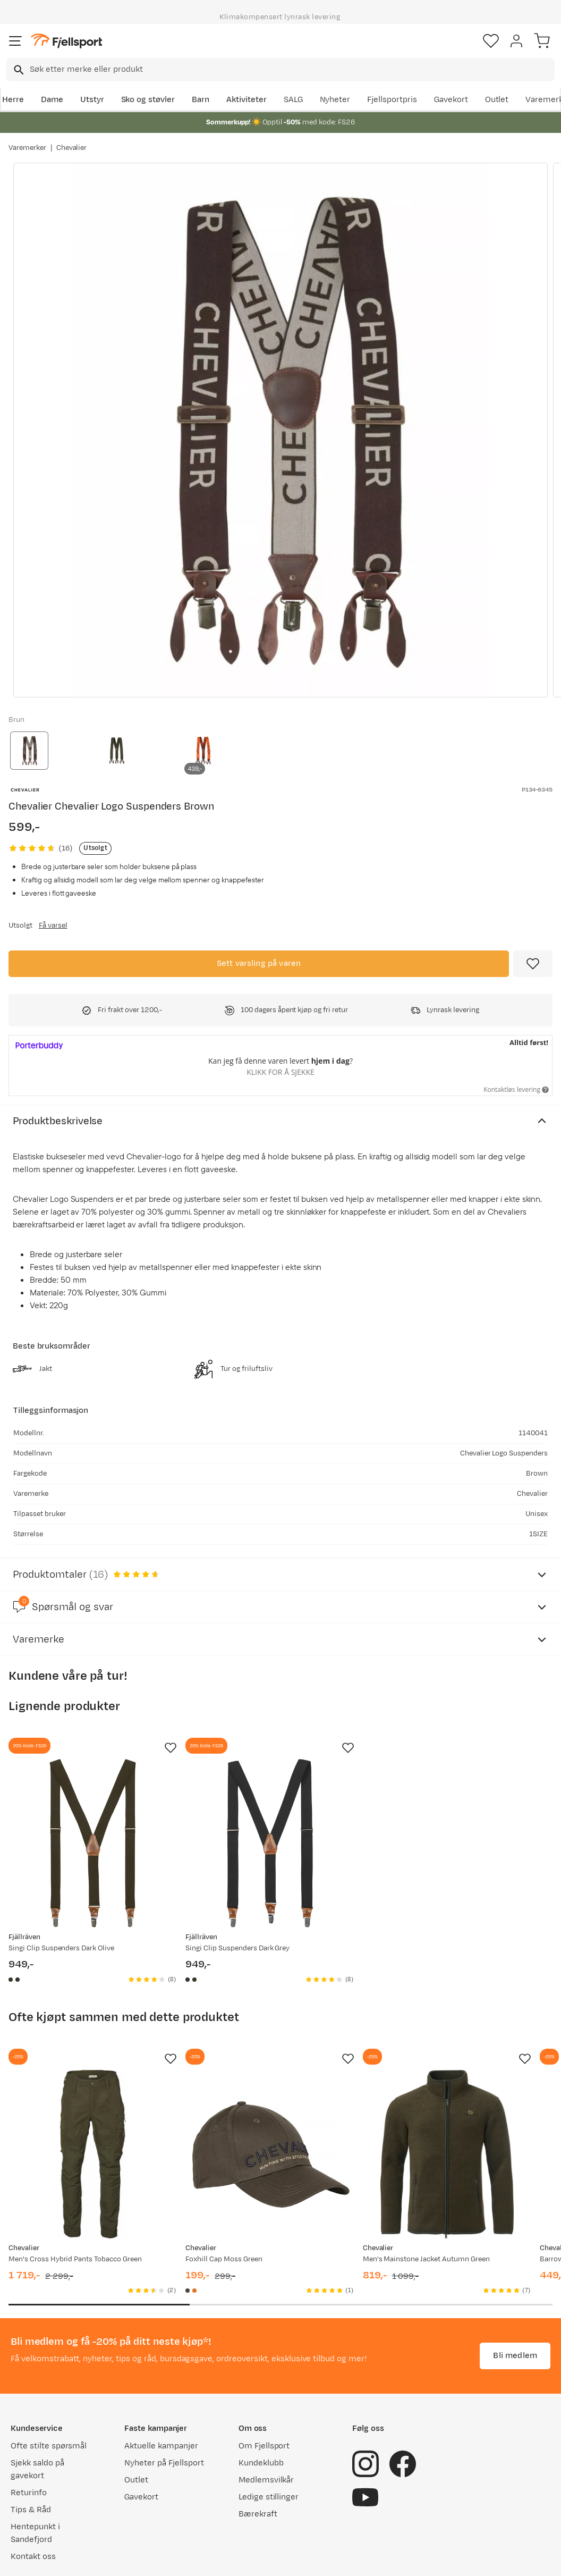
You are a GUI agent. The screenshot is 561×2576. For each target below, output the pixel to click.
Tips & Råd (31, 2453)
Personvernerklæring (240, 2558)
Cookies (338, 2558)
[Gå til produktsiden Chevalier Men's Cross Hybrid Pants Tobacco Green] (92, 2093)
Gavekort (451, 99)
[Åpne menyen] (15, 41)
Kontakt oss (33, 2500)
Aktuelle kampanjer (161, 2389)
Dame (52, 99)
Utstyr (92, 99)
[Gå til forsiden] (66, 41)
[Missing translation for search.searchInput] (18, 70)
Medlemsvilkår (266, 2423)
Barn (200, 99)
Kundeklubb (261, 2406)
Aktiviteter (246, 99)
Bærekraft (258, 2457)
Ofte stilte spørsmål (49, 2389)
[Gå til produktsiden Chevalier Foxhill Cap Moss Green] (269, 2093)
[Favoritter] (490, 40)
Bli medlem (515, 2299)
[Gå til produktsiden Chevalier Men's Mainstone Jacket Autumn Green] (447, 2093)
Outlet (497, 99)
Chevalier (71, 148)
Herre (13, 99)
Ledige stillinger (269, 2440)
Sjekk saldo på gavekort (37, 2413)
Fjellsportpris (392, 99)
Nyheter (335, 99)
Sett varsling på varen (259, 963)
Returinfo (29, 2436)
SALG (293, 99)
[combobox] (280, 69)
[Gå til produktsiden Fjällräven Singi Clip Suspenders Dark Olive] (92, 1782)
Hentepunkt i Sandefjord (35, 2477)
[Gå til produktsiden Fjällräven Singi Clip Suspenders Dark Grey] (269, 1782)
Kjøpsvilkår (298, 2558)
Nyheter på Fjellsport (163, 2406)
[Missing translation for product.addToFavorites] (532, 963)
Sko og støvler (148, 99)
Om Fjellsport (264, 2389)
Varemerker (27, 148)
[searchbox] (291, 70)
